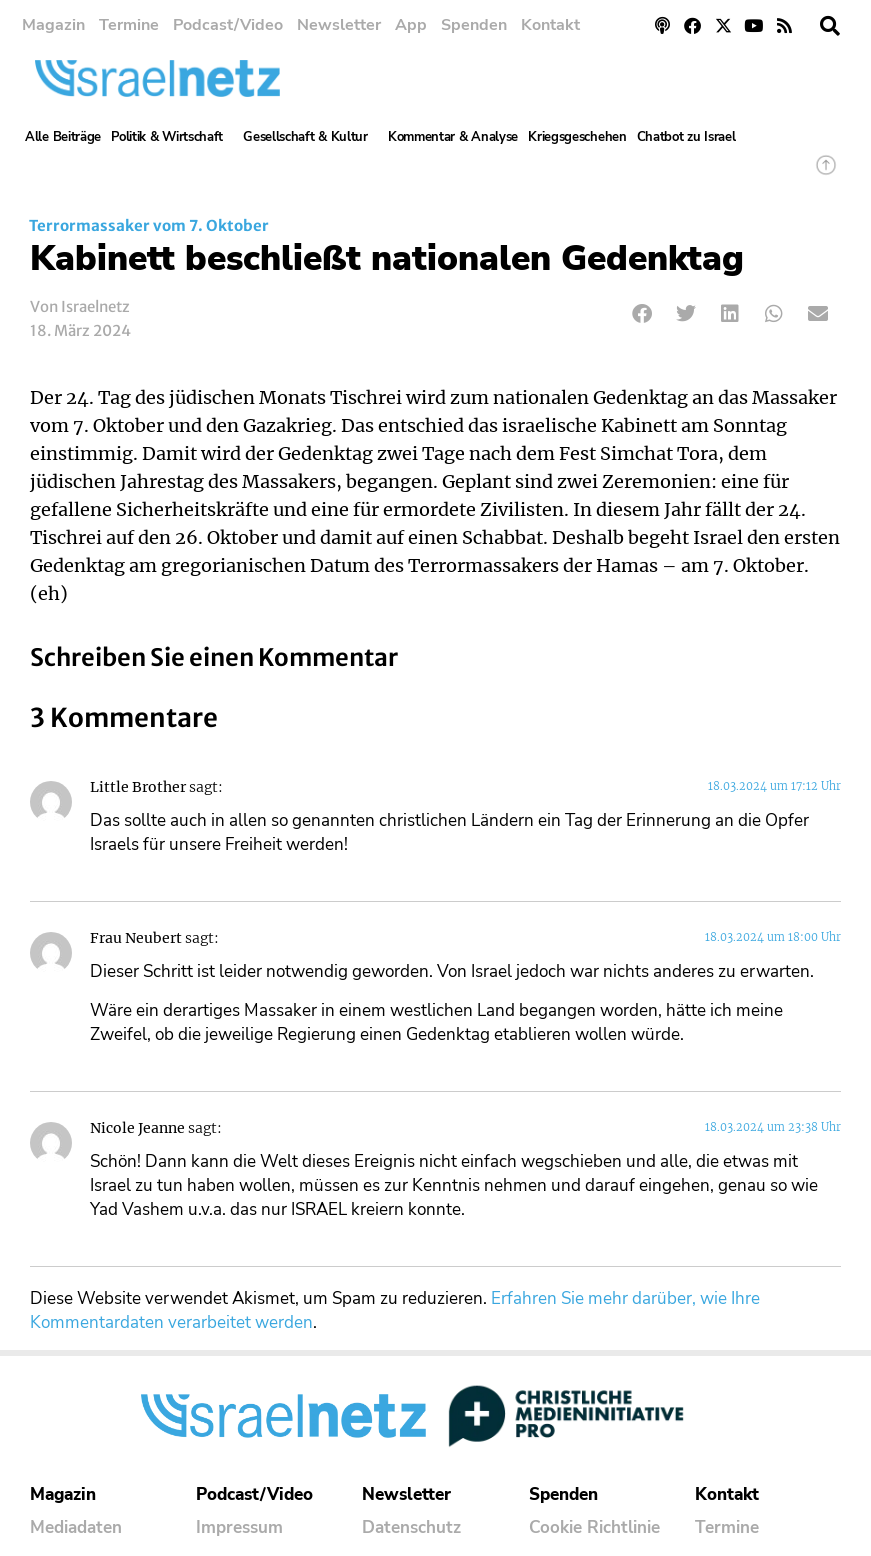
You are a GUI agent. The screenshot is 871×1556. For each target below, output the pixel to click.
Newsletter (339, 25)
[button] (830, 26)
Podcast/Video (228, 25)
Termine (129, 25)
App (411, 25)
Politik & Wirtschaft (172, 137)
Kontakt (550, 25)
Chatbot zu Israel (686, 137)
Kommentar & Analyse (453, 137)
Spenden (474, 25)
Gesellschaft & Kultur (310, 137)
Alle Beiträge (63, 137)
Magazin (53, 25)
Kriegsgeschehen (577, 137)
